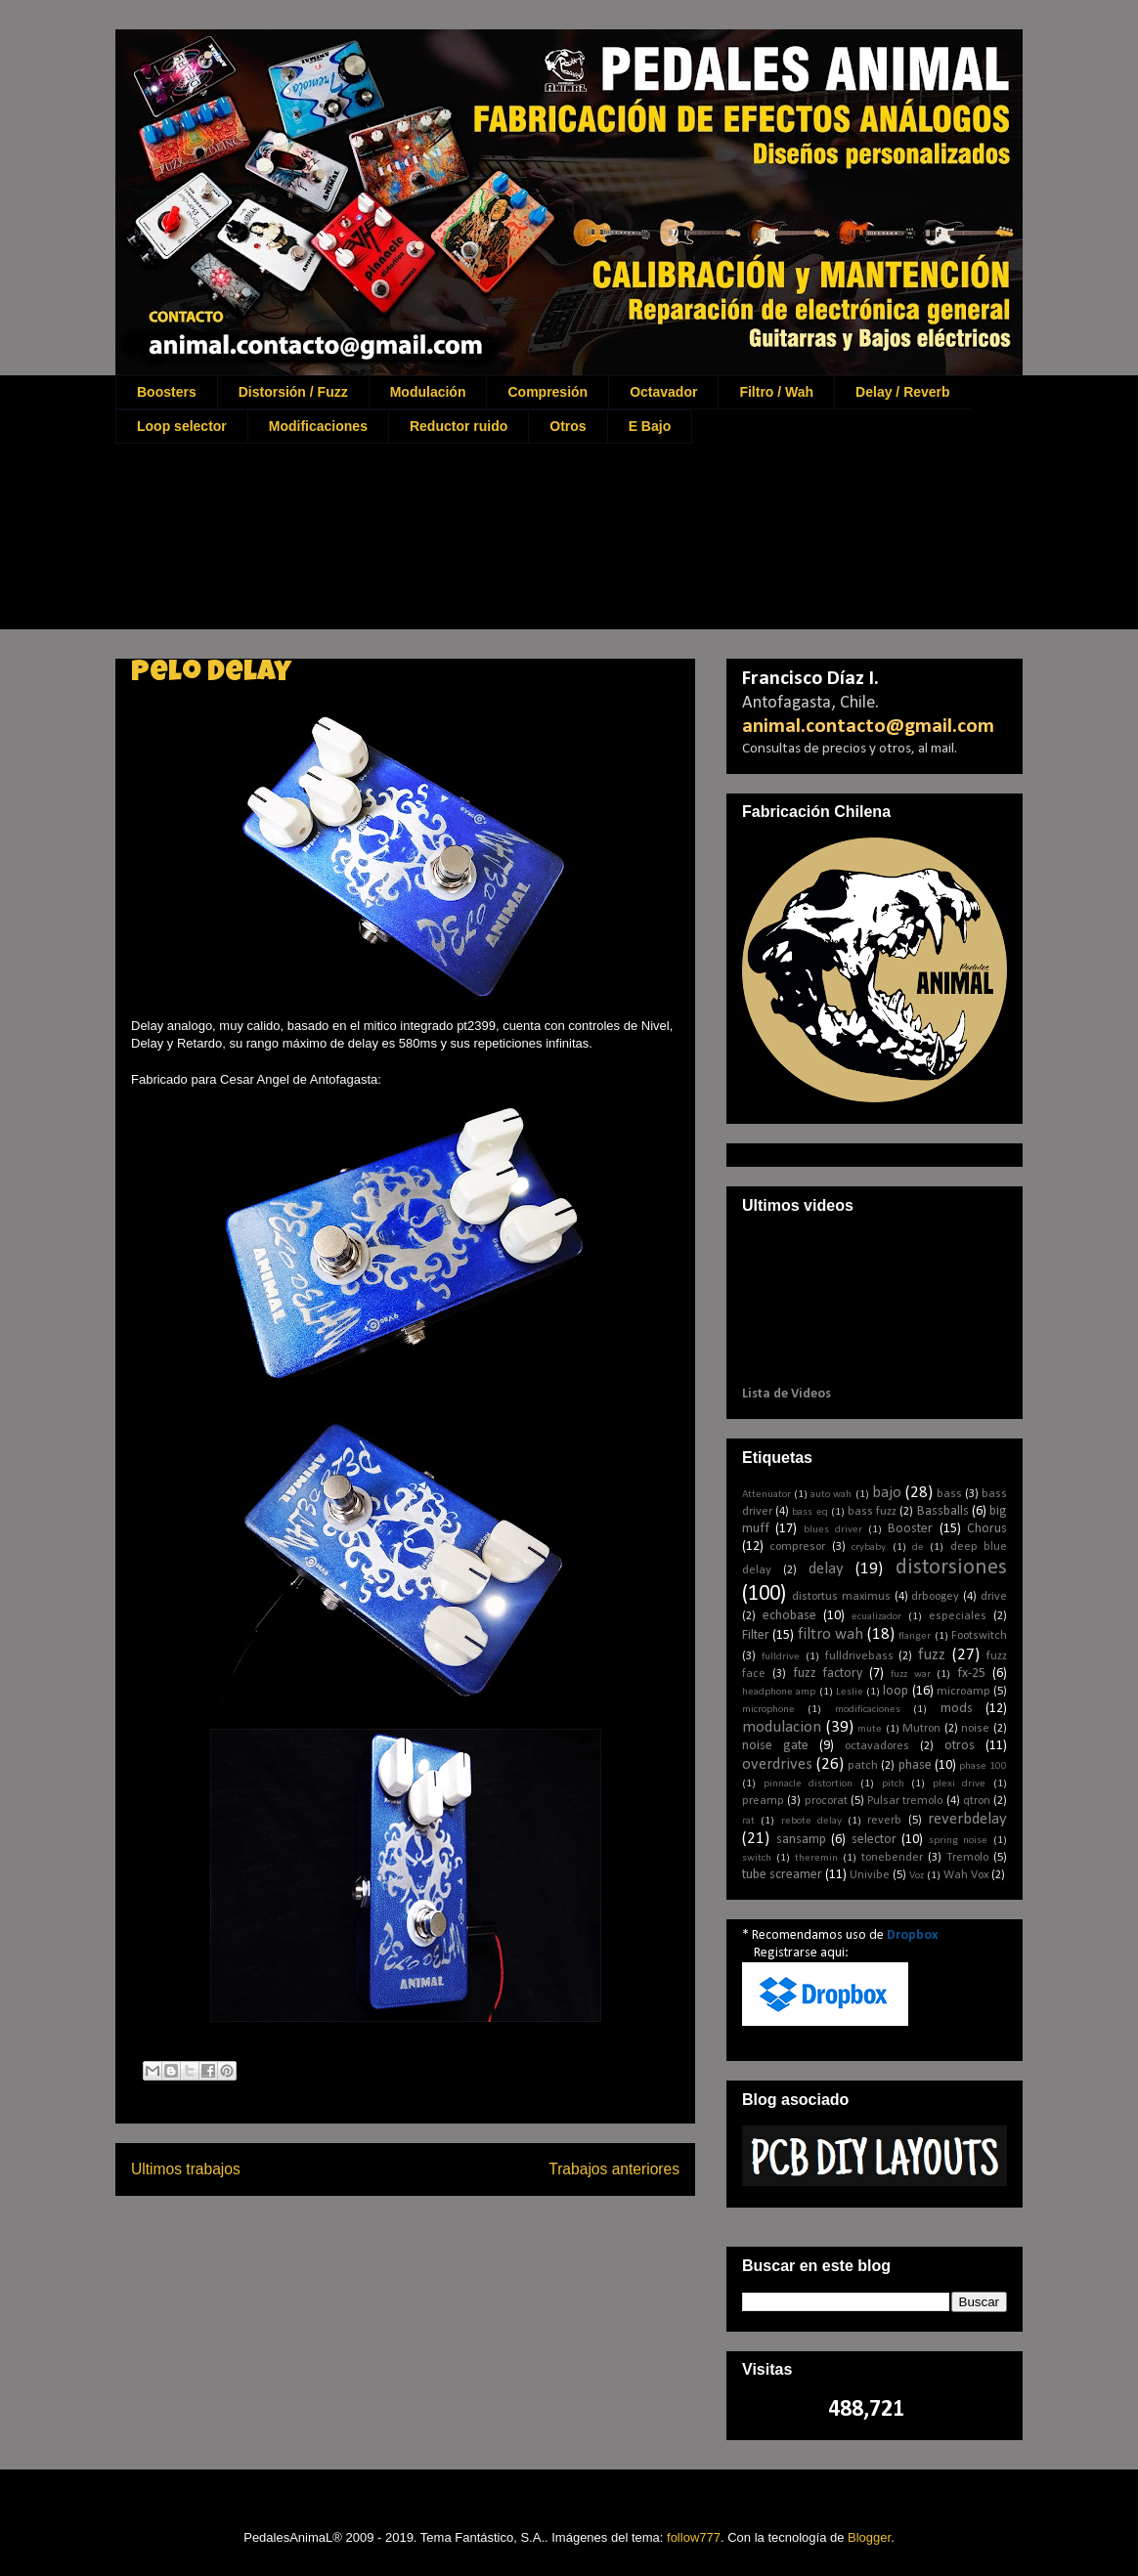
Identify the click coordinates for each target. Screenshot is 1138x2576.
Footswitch (979, 1636)
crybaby (869, 1547)
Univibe (870, 1875)
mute (869, 1729)
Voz (916, 1875)
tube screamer (782, 1875)
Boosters (167, 392)
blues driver (833, 1529)
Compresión (547, 392)
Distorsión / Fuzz (293, 392)
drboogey (935, 1597)
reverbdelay (967, 1819)
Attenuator (766, 1494)
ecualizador (876, 1616)
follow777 (694, 2537)
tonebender (892, 1858)
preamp (763, 1801)
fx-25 (971, 1673)
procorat (826, 1801)
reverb (884, 1820)
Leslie (849, 1692)
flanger (914, 1636)
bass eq (809, 1512)
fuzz (931, 1655)
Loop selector (182, 426)
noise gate (775, 1746)
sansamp (801, 1839)
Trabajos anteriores (613, 2169)
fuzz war (911, 1674)
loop (895, 1691)
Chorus (987, 1529)
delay (826, 1569)
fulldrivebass (859, 1656)
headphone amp (778, 1692)
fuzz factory (828, 1673)
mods (957, 1708)
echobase (789, 1616)
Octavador (663, 392)
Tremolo (967, 1858)
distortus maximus (841, 1597)
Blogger (869, 2537)
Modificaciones (318, 426)
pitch (893, 1784)
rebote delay (811, 1821)
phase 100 (983, 1766)
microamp (963, 1691)
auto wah (831, 1494)
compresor (797, 1547)
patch (863, 1766)
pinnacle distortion (809, 1784)
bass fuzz (872, 1512)
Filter (755, 1635)
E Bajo (650, 426)
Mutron (921, 1729)
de (918, 1547)
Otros (567, 426)
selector (874, 1839)
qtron (976, 1801)
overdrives (777, 1764)
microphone (768, 1709)
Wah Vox (965, 1875)
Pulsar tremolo (904, 1801)
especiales (957, 1616)
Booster (910, 1529)
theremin (816, 1858)
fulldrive (781, 1657)
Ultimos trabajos (186, 2169)
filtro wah (830, 1634)
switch (756, 1858)
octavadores (877, 1746)
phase (915, 1765)
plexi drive (959, 1784)
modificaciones (867, 1709)
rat (748, 1821)
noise (975, 1729)
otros (959, 1746)
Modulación (428, 392)
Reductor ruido (458, 426)
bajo (886, 1492)
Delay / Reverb (902, 392)
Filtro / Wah (776, 392)
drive (994, 1597)
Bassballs (943, 1511)
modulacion (781, 1727)
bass (949, 1494)
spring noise (958, 1840)
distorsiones (951, 1568)
